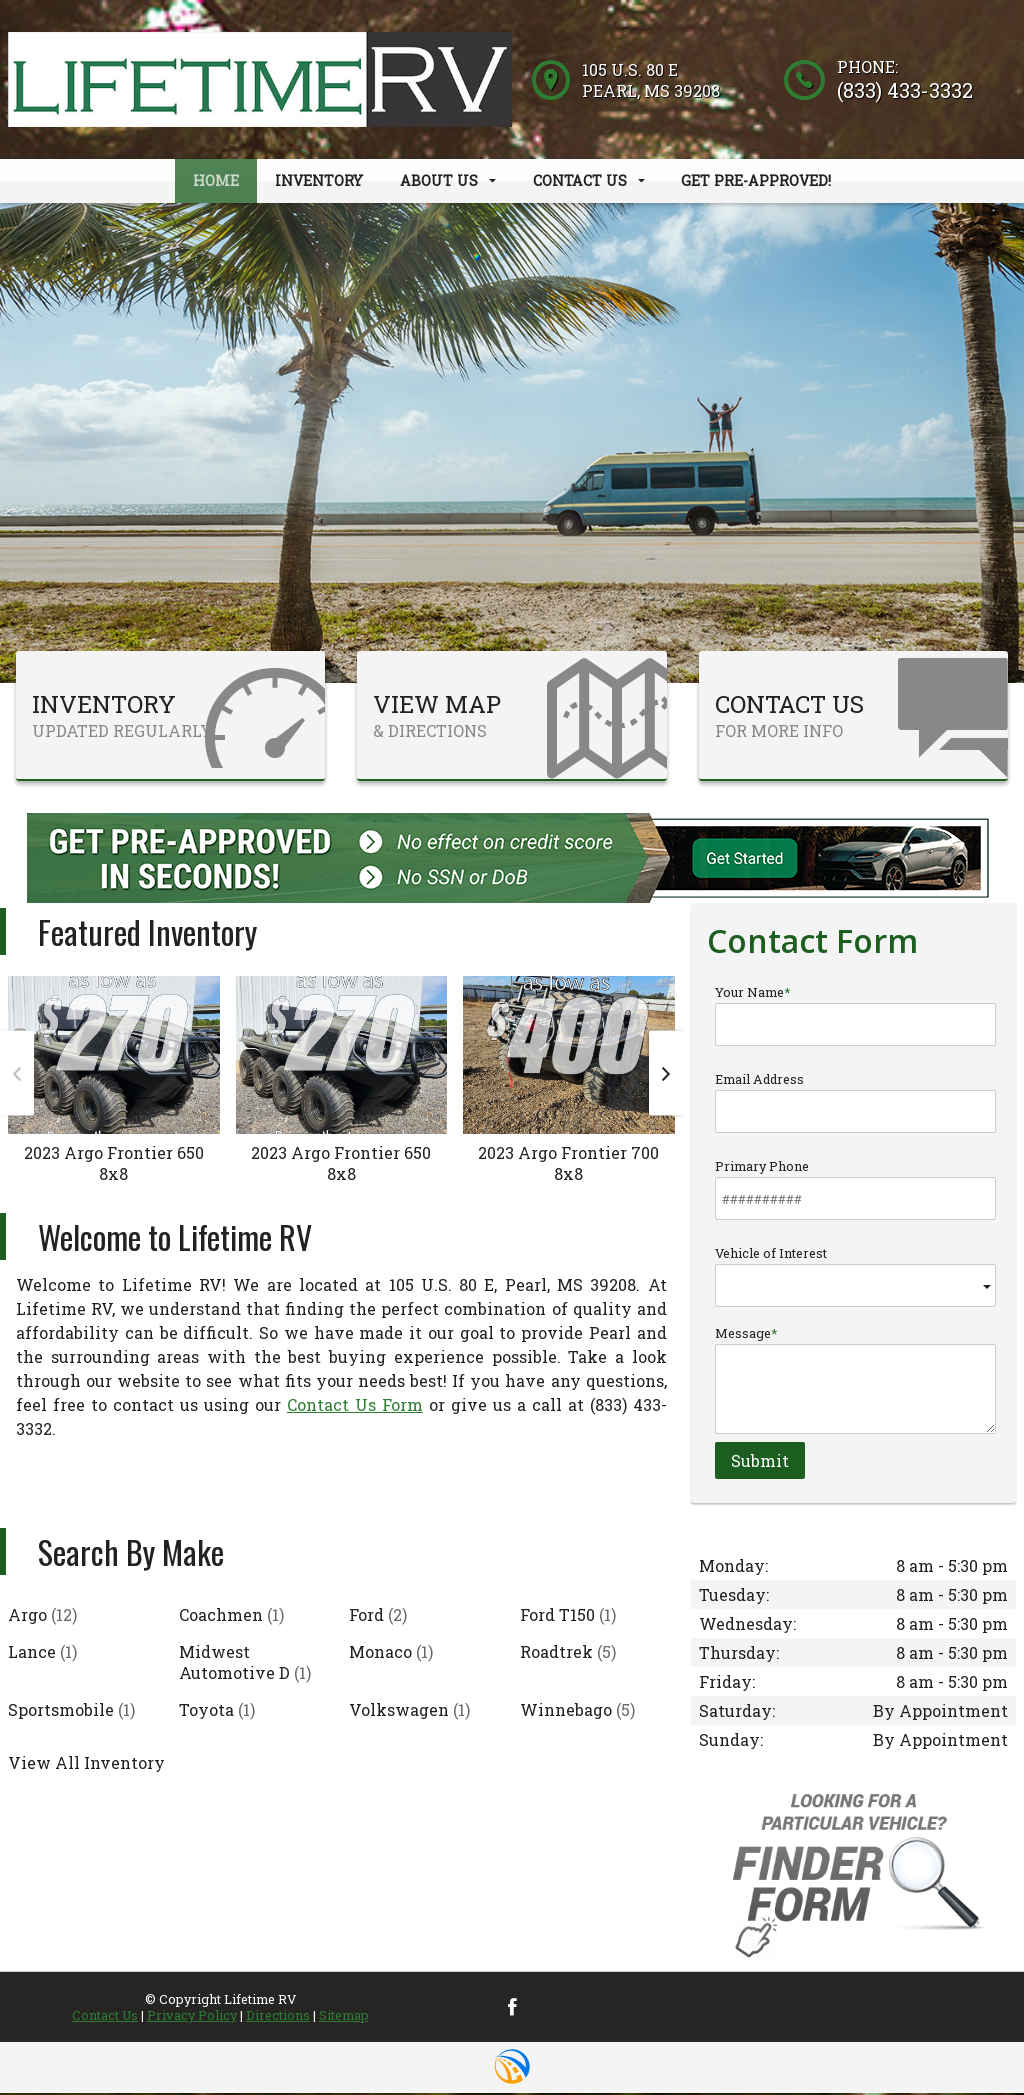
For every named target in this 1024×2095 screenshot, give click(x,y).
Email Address (856, 1104)
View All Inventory (86, 1764)
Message (856, 1381)
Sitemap (344, 2017)
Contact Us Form (355, 1406)
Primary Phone (856, 1191)
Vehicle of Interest (856, 1278)
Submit (760, 1461)
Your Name (856, 1017)
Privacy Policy (192, 2017)
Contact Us (105, 2017)
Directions (278, 2017)
